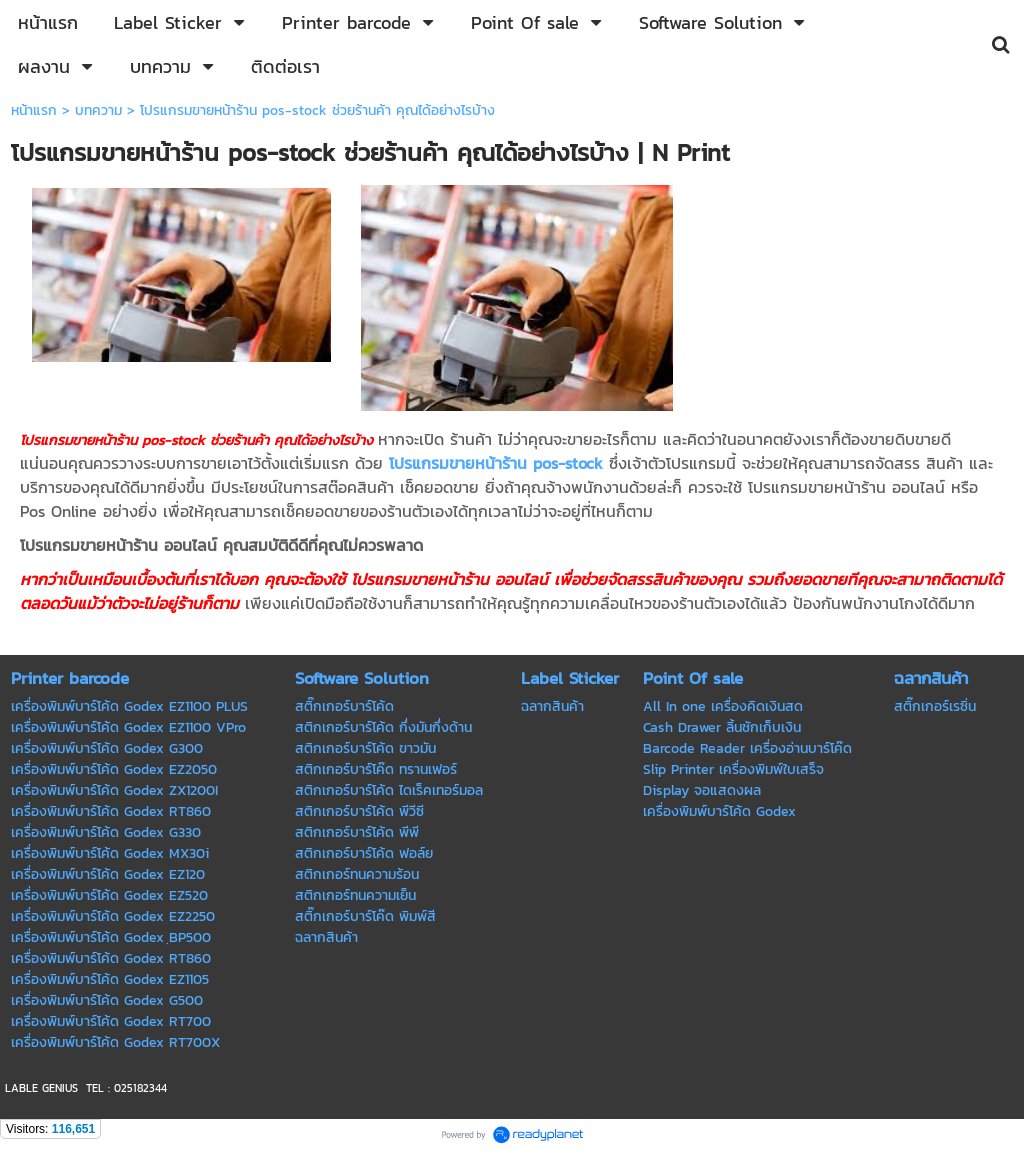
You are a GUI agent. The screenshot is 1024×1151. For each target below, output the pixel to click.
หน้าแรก (34, 110)
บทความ (98, 110)
